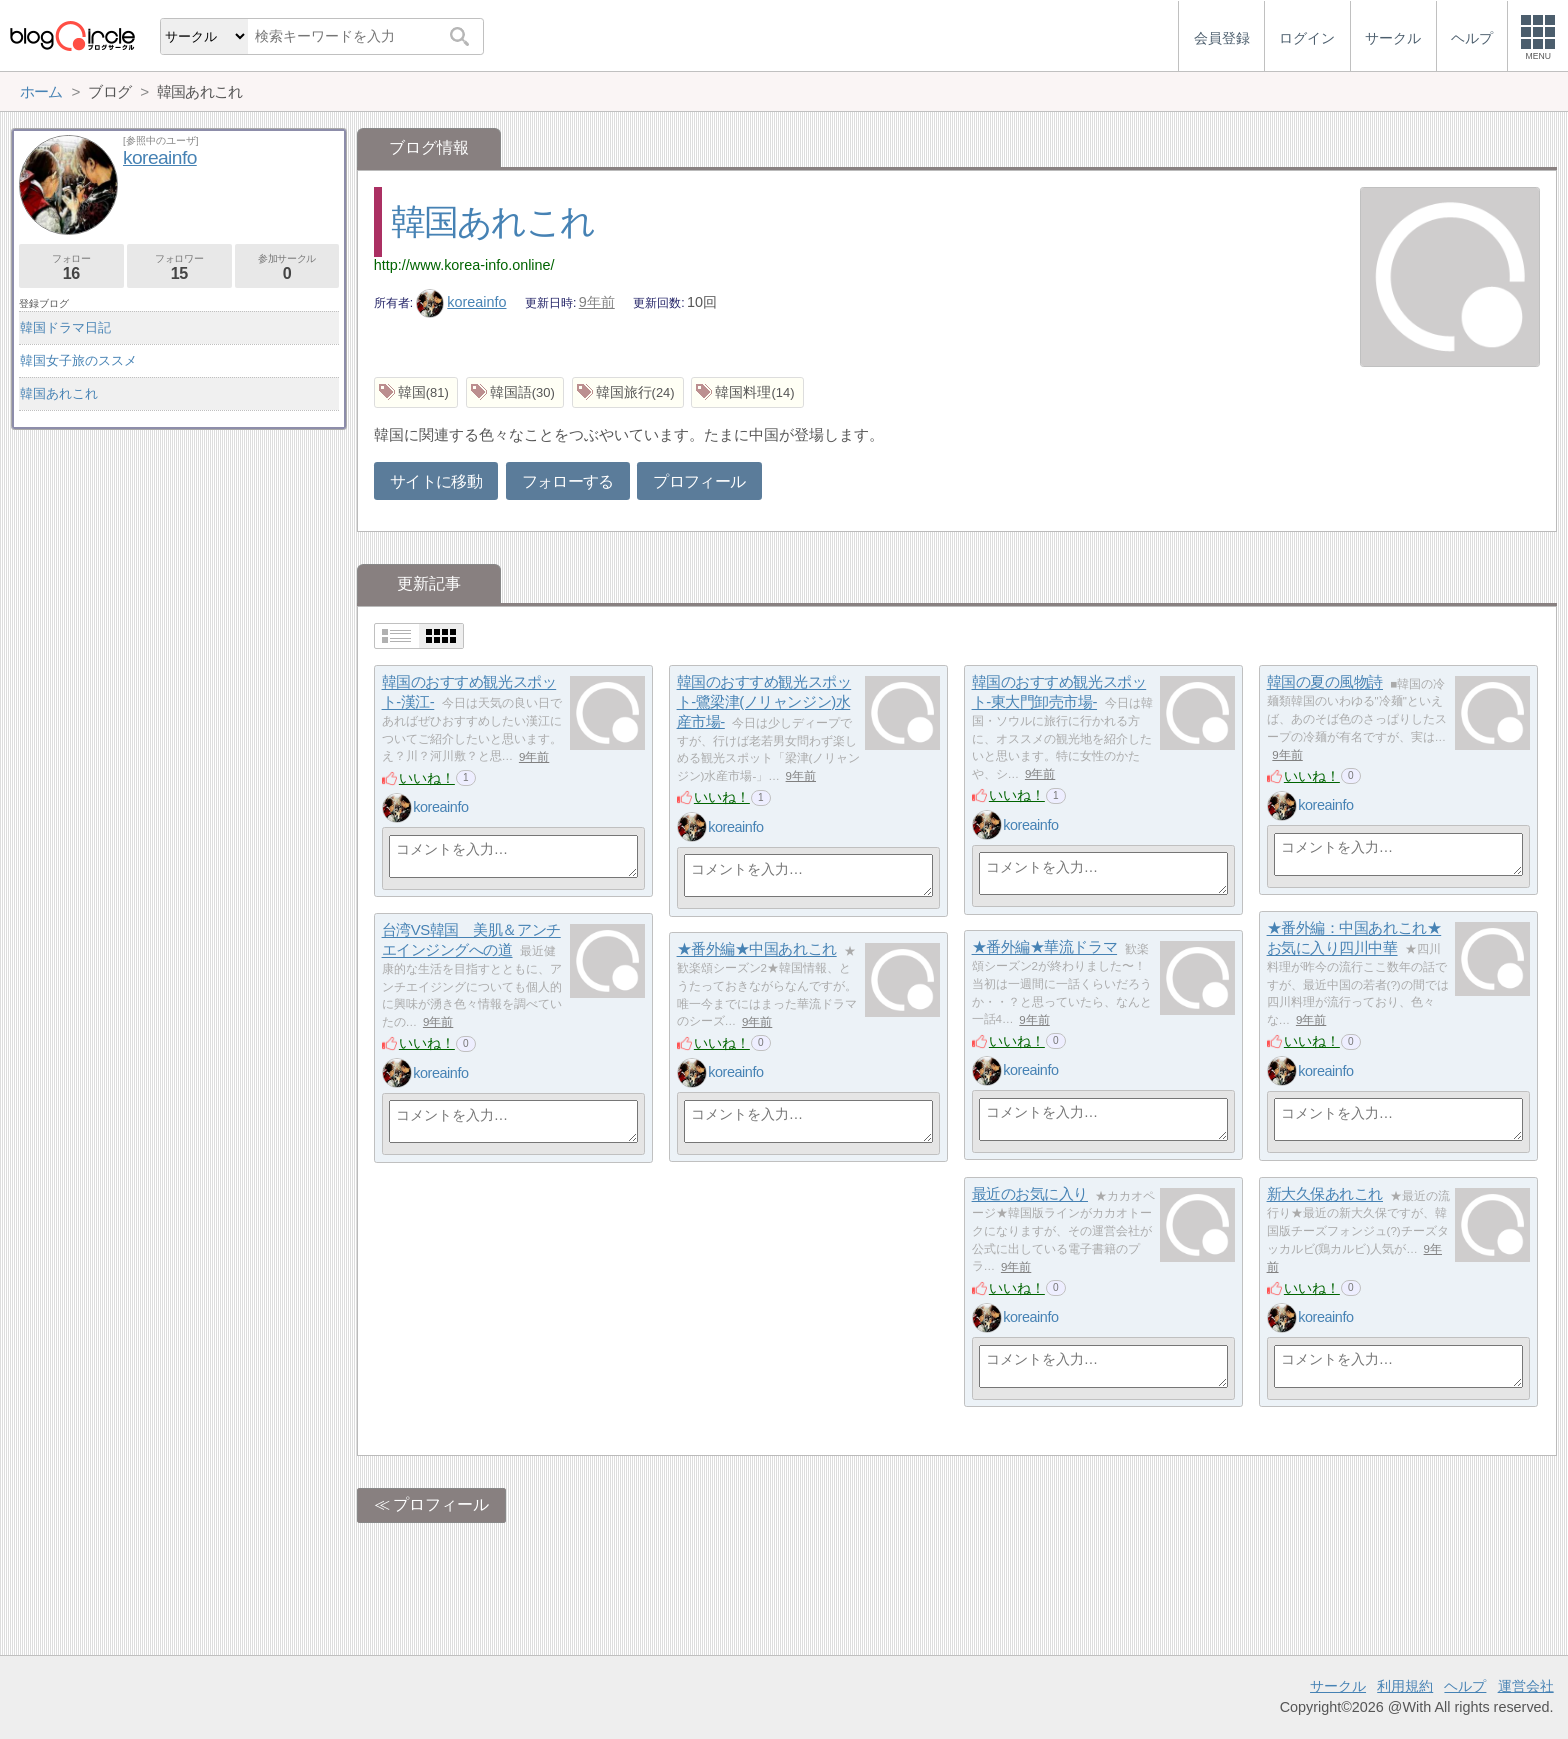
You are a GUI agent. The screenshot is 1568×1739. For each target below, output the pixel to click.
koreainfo (461, 302)
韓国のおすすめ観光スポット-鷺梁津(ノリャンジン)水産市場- (764, 702)
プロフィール (699, 481)
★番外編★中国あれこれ (757, 949)
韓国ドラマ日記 (65, 327)
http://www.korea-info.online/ (464, 265)
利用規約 (1405, 1686)
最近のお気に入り (1030, 1194)
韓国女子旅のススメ (78, 360)
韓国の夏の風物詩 (1325, 682)
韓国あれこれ (492, 221)
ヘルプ (1465, 1686)
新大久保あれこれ (1325, 1194)
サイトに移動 (436, 481)
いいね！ (427, 778)
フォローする (568, 481)
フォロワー (179, 267)
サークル (1338, 1686)
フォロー (71, 267)
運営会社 (1526, 1686)
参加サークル (287, 267)
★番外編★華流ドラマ (1045, 947)
